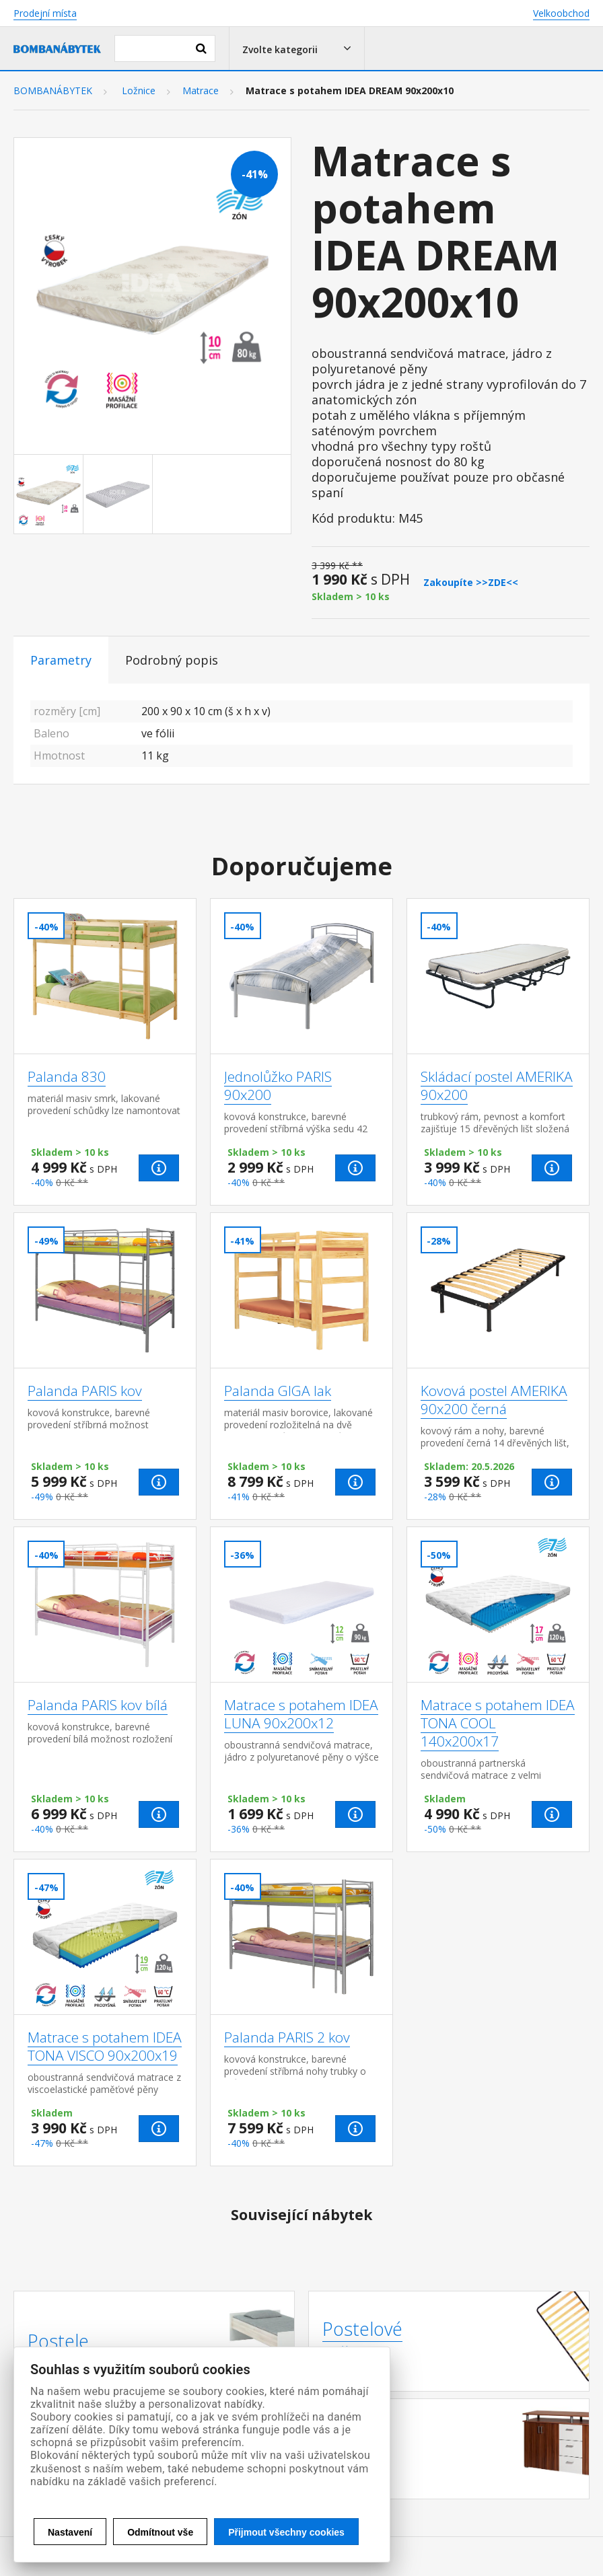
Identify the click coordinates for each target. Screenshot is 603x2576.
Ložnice (138, 90)
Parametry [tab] (61, 660)
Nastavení (70, 2532)
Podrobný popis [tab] (171, 660)
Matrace (200, 90)
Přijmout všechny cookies (286, 2532)
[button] (296, 48)
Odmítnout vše (160, 2532)
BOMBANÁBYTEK (52, 90)
